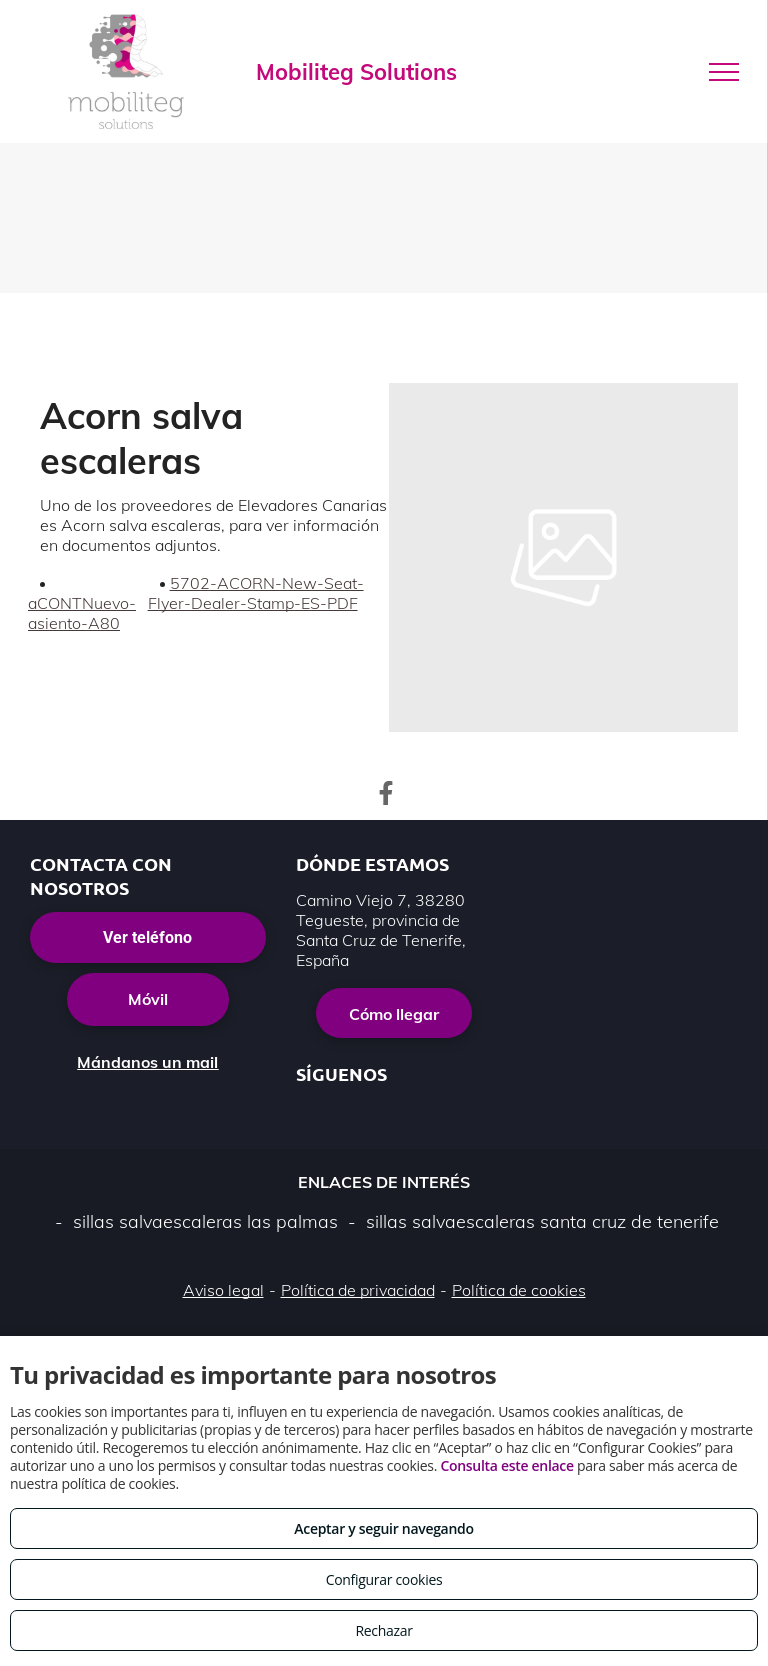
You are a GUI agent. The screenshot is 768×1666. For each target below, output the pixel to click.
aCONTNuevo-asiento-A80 (82, 613)
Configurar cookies (384, 1579)
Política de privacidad (358, 1290)
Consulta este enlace (506, 1465)
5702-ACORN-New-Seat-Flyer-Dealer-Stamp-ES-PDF (256, 593)
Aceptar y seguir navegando (383, 1528)
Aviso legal (223, 1290)
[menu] (724, 72)
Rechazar (383, 1630)
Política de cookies (519, 1290)
